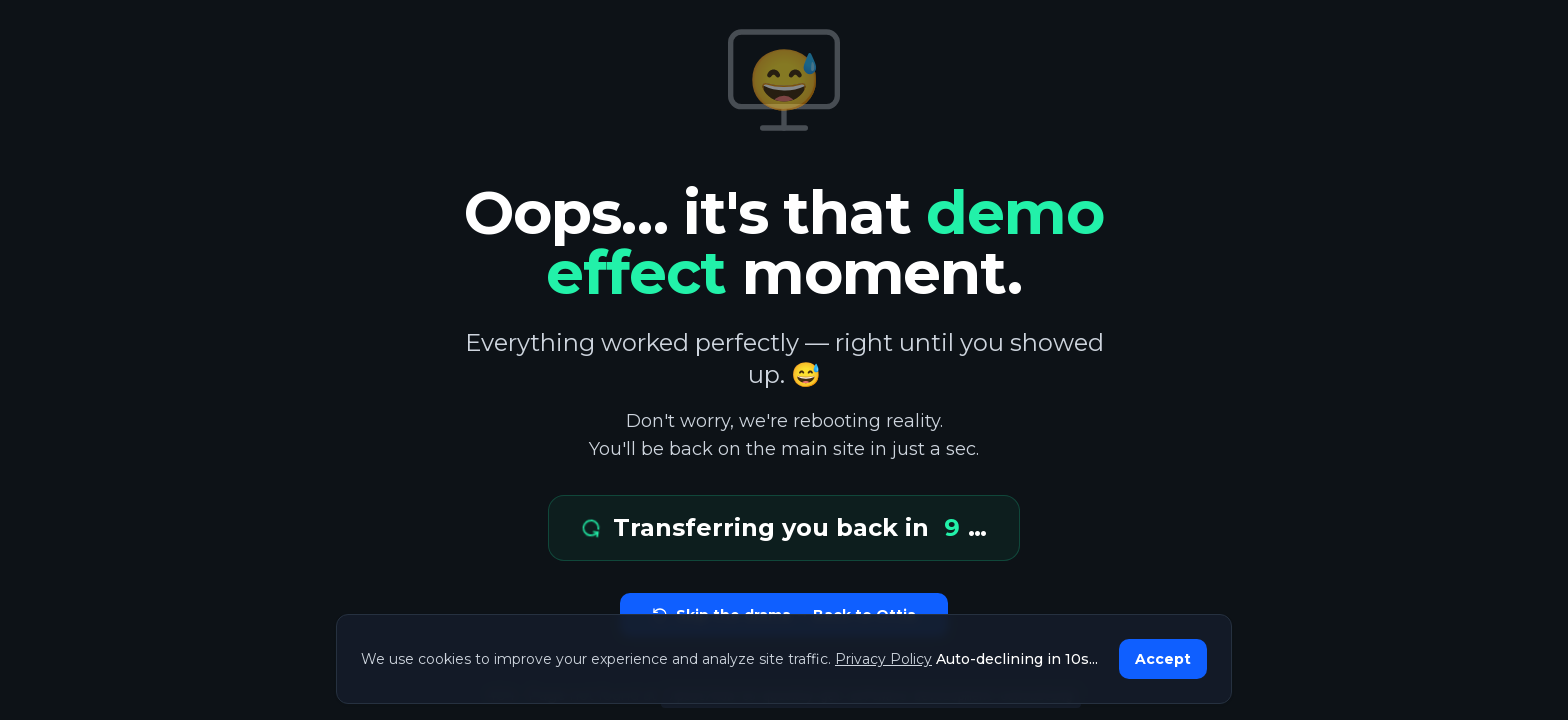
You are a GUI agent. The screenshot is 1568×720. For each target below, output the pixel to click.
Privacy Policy (883, 659)
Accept (1163, 659)
